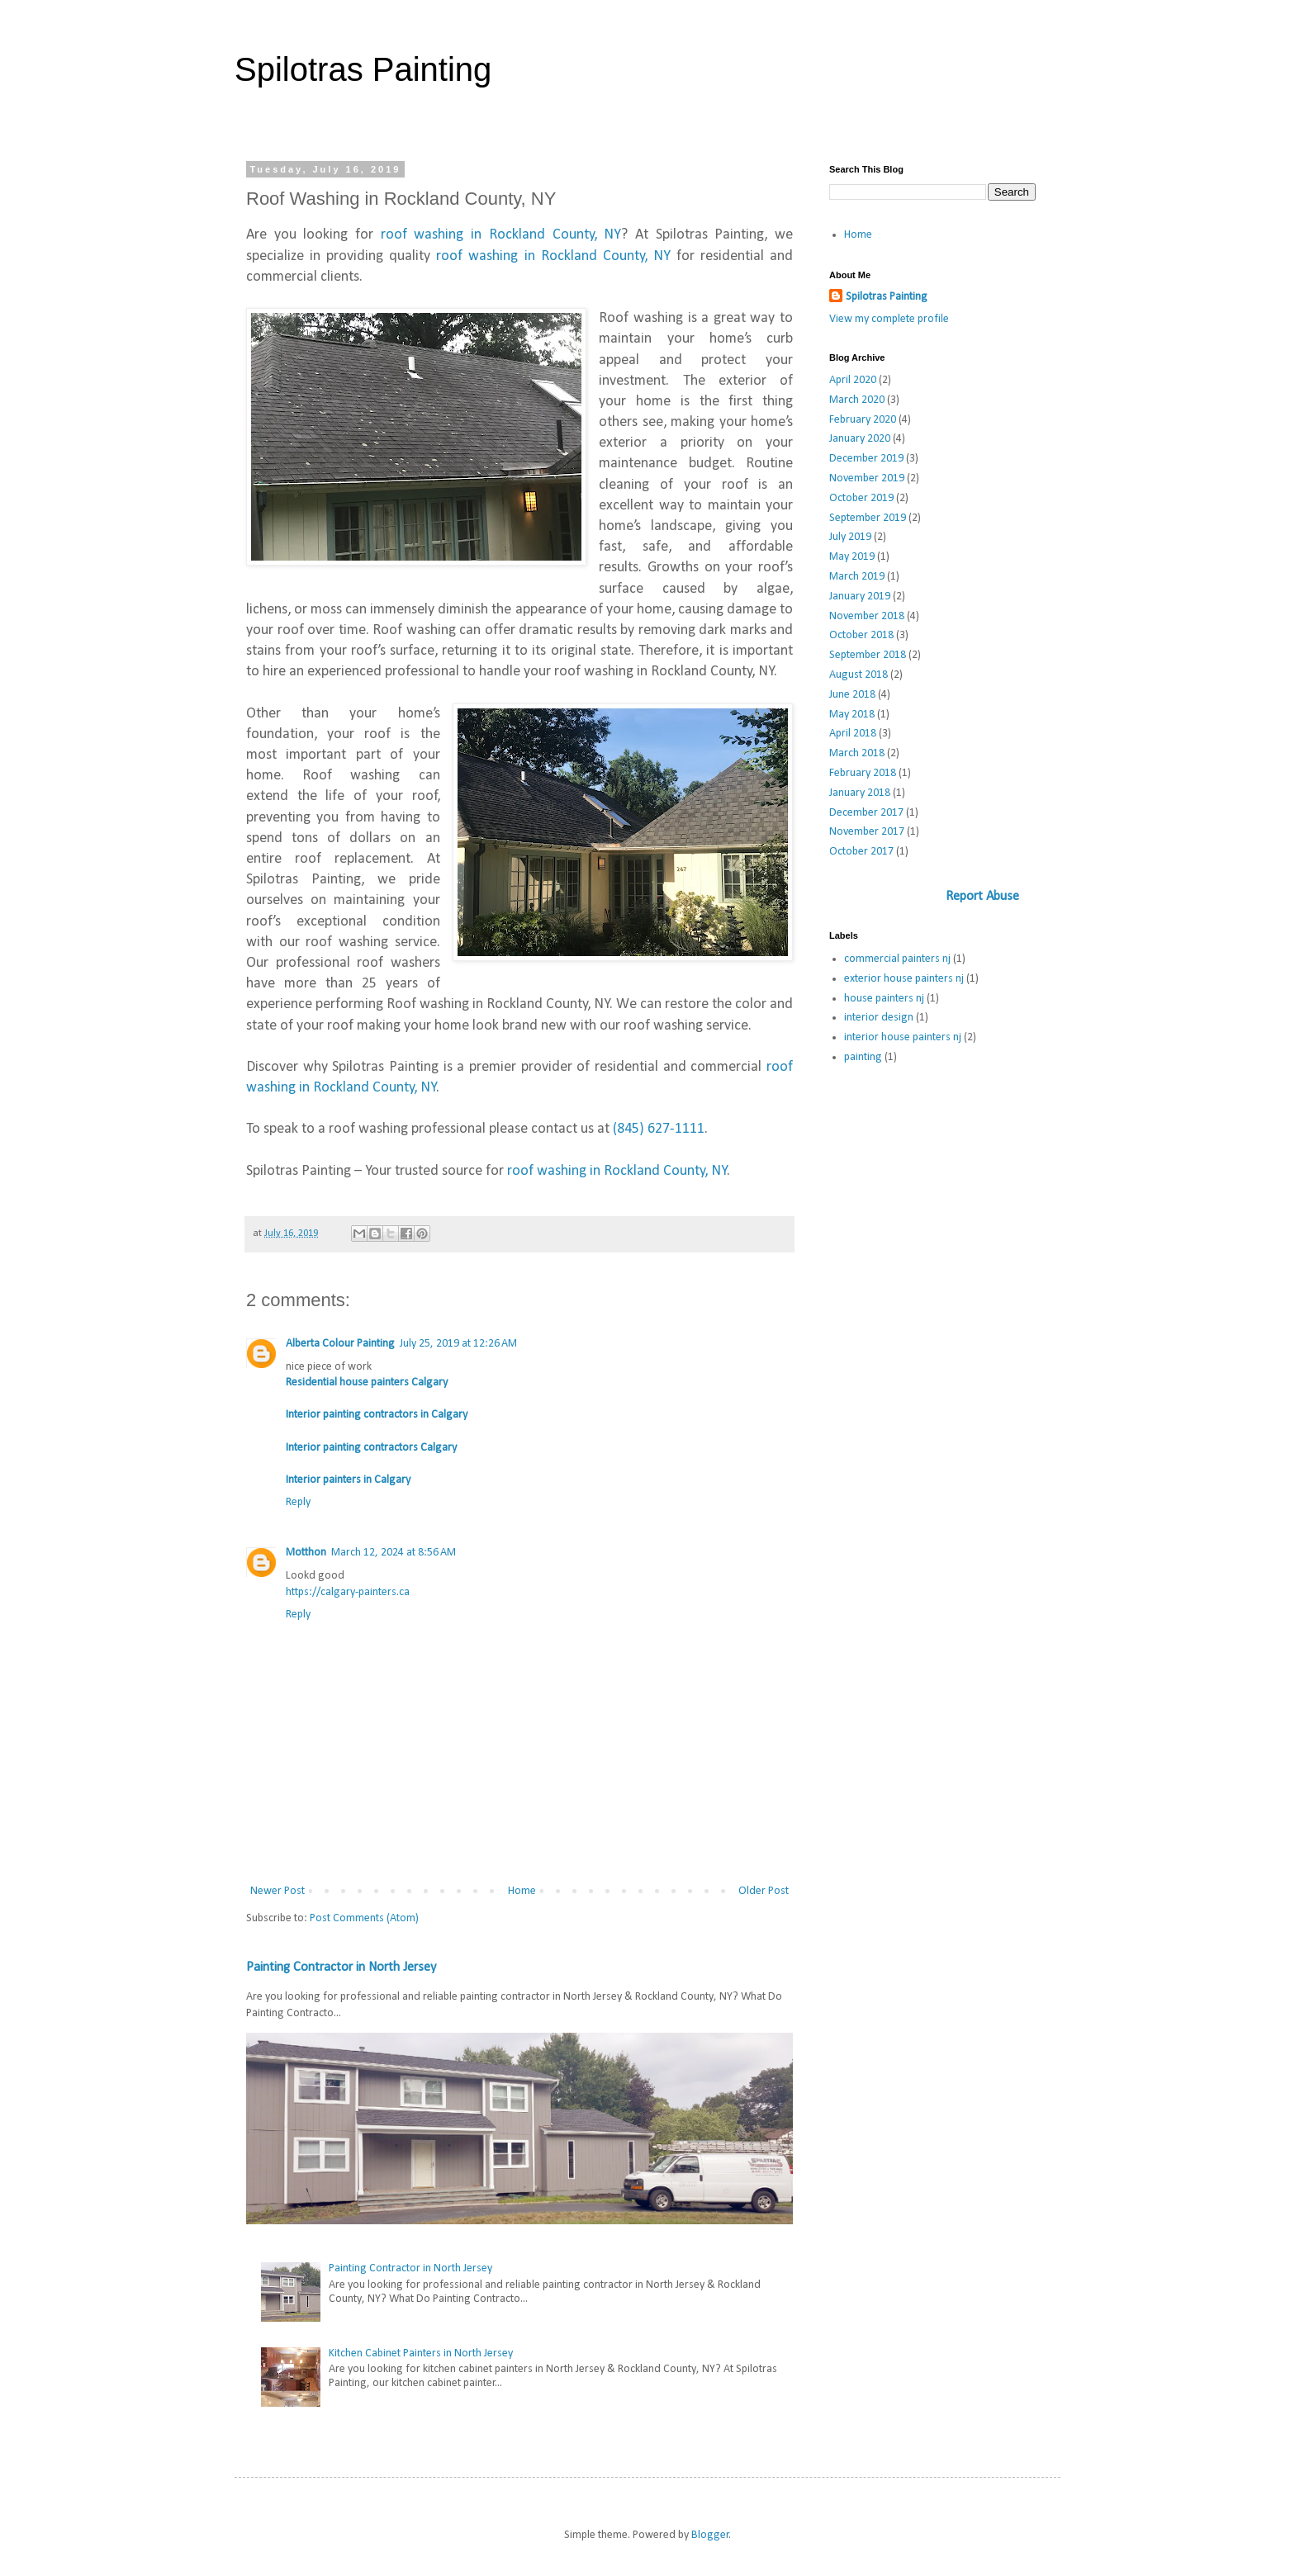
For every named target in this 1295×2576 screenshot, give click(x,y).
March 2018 (857, 753)
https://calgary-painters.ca (348, 1592)
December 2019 (866, 458)
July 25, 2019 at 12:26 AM (458, 1344)
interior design (878, 1017)
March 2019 (857, 577)
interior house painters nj (902, 1037)
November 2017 (866, 832)
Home (522, 1891)
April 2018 (852, 733)
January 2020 (859, 439)
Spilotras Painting (363, 69)
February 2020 (862, 420)
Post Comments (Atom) (364, 1918)
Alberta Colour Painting (340, 1344)
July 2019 (850, 537)
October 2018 (861, 635)
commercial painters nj (897, 959)
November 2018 (866, 616)
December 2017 (866, 813)
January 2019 (859, 596)
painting (863, 1057)
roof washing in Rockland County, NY (501, 235)
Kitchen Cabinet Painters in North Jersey (421, 2353)
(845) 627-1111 (658, 1129)
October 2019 (861, 498)
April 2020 (852, 380)
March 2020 (857, 400)
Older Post (763, 1891)
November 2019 (866, 478)
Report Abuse (982, 896)
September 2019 (867, 518)
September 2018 (867, 655)
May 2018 (852, 714)
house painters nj (884, 998)
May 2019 (852, 557)
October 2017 (861, 851)
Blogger (710, 2535)
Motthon (306, 1552)
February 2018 (862, 773)
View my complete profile (889, 319)
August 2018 (858, 675)
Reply (298, 1502)
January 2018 (859, 793)
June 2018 (852, 695)
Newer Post (277, 1891)
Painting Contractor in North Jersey (341, 1967)
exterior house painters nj (904, 979)
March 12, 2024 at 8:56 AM (393, 1552)
